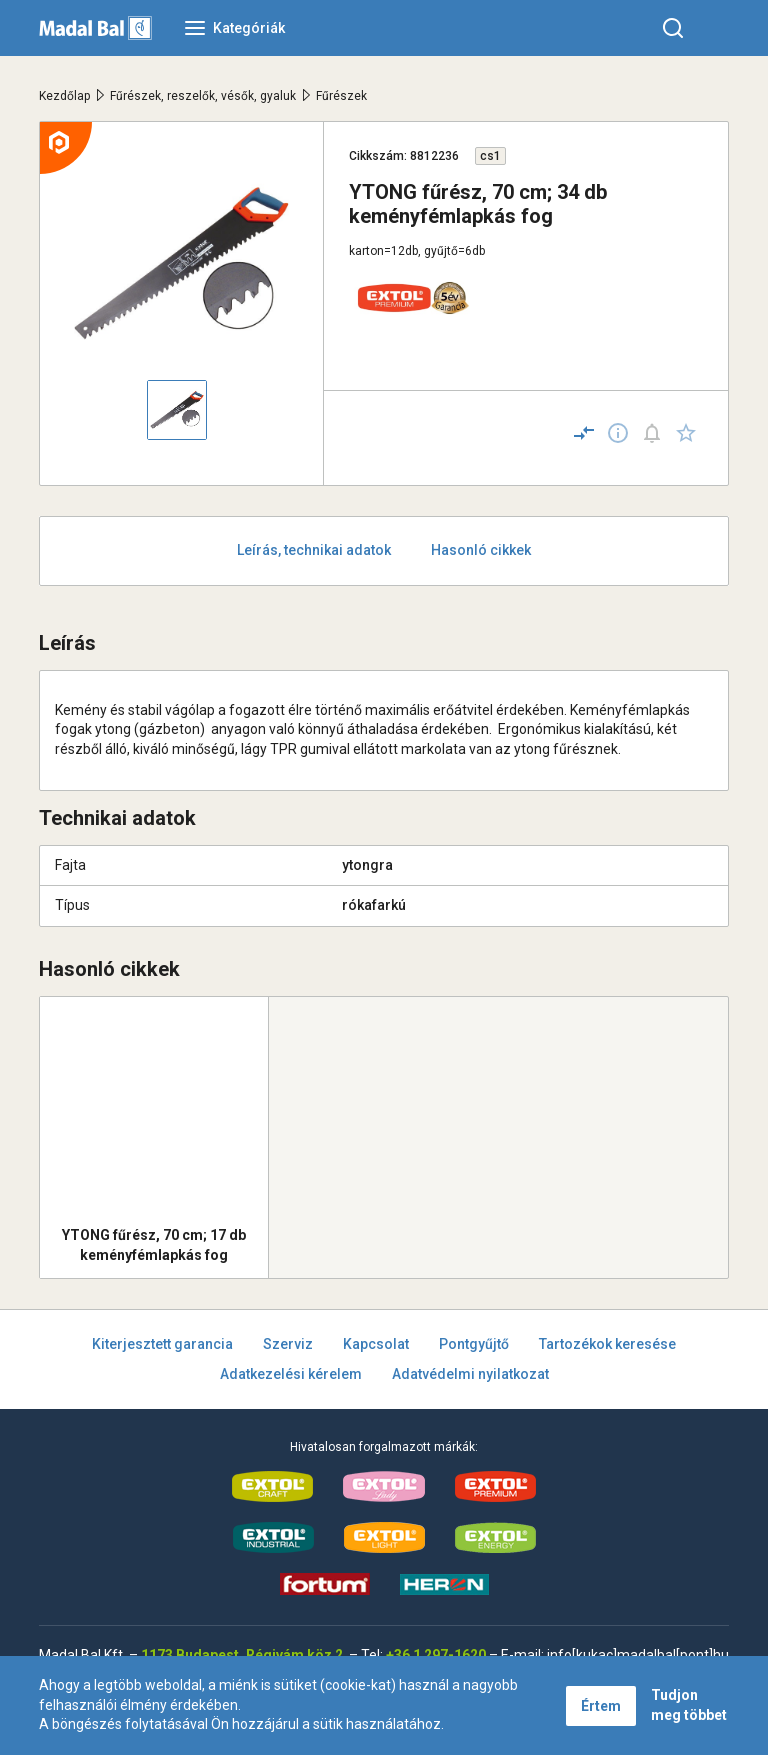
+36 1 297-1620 (436, 1655)
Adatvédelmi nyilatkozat (470, 1374)
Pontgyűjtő (474, 1344)
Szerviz (288, 1344)
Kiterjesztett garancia (162, 1344)
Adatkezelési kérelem (291, 1374)
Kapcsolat (376, 1344)
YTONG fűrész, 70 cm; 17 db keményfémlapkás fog (154, 1245)
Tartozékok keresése (607, 1344)
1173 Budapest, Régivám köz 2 (242, 1655)
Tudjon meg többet (689, 1705)
